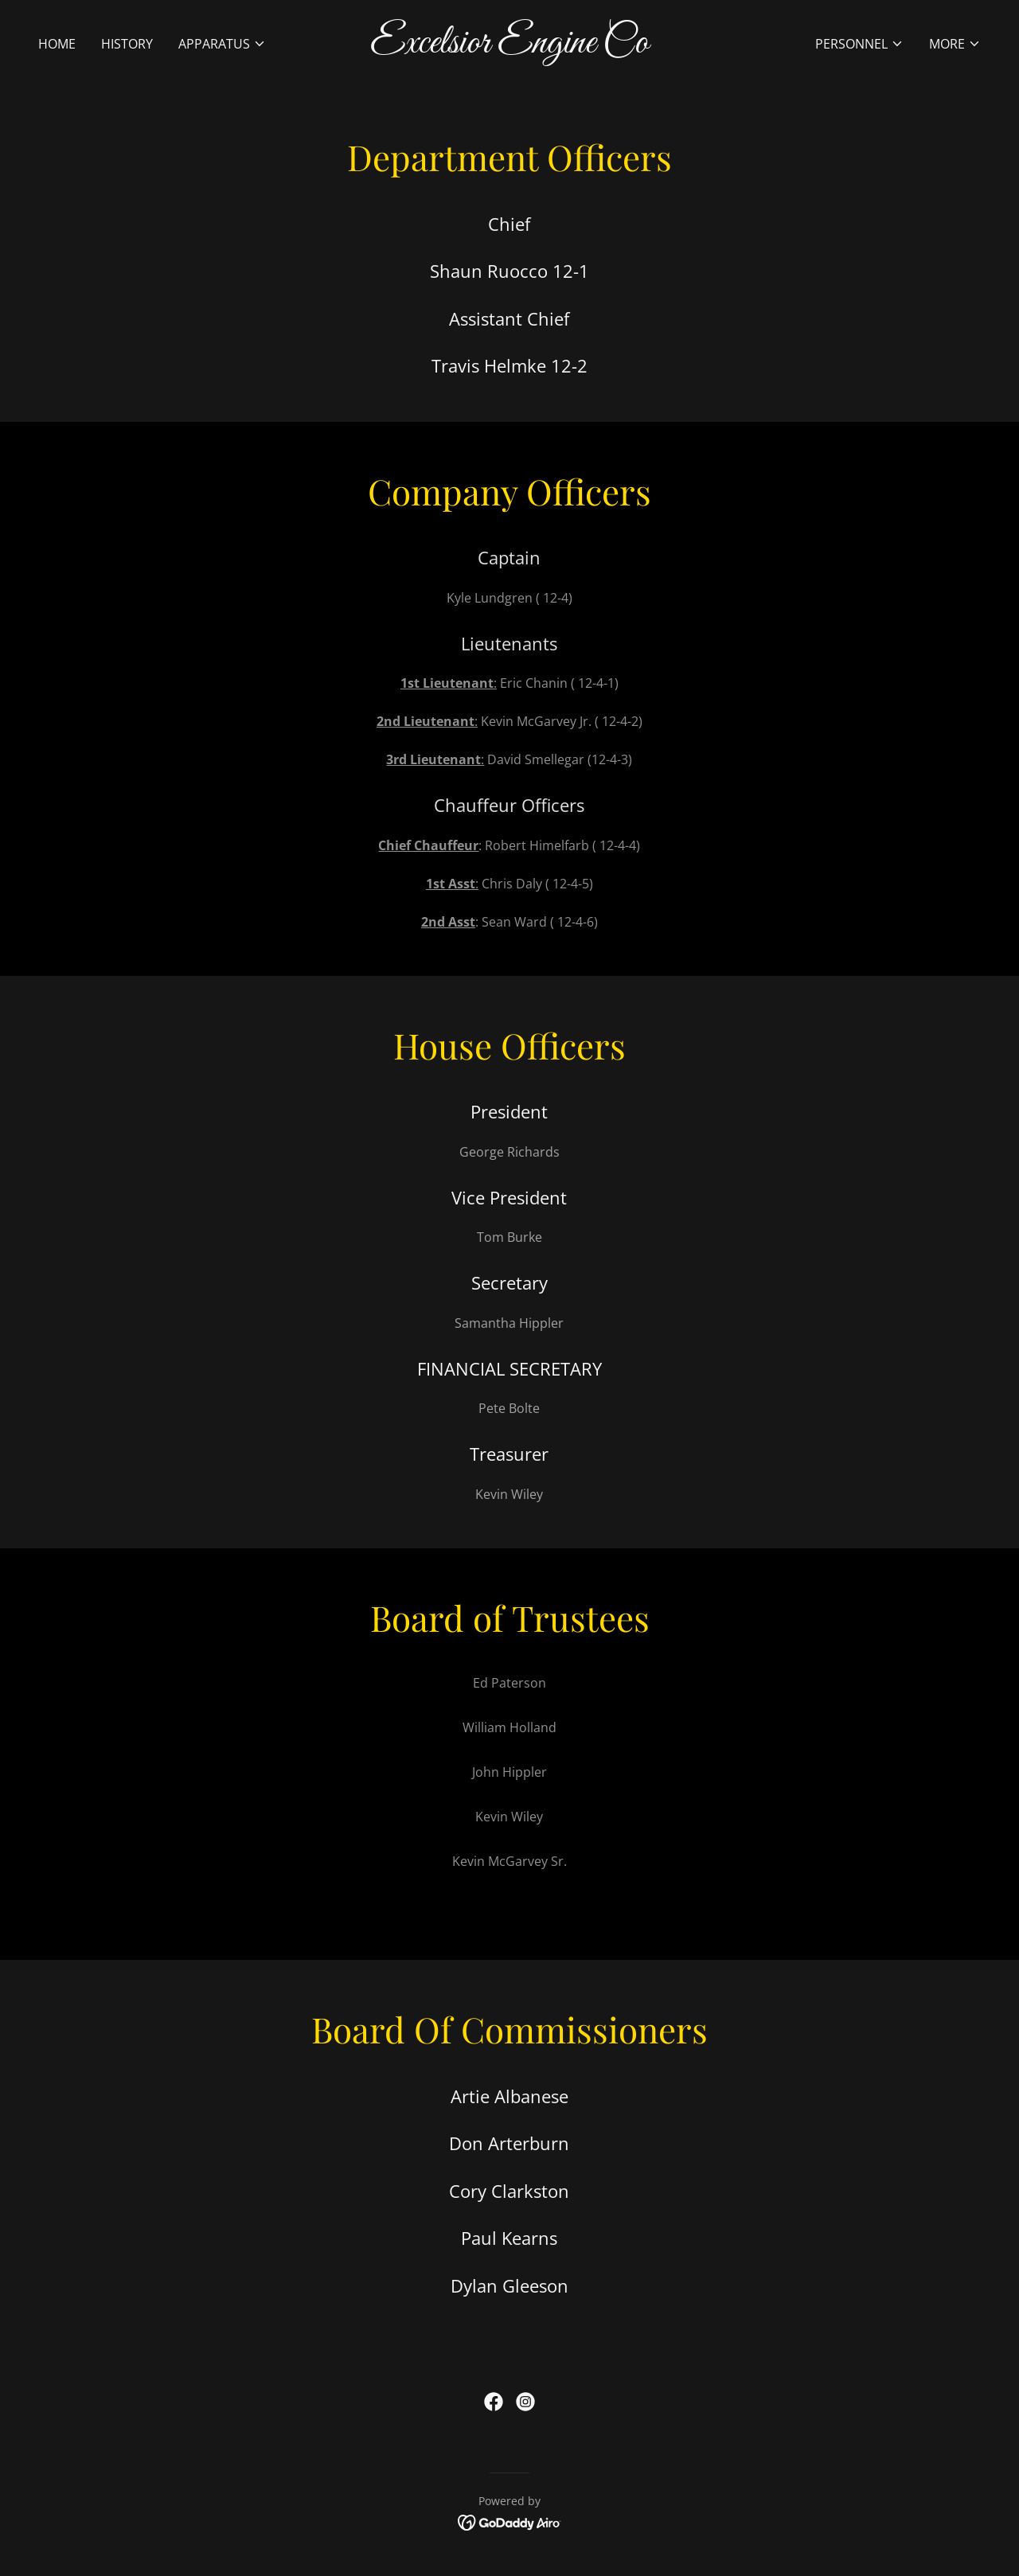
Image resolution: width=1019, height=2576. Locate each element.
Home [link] (57, 44)
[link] (510, 48)
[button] (222, 43)
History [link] (127, 44)
